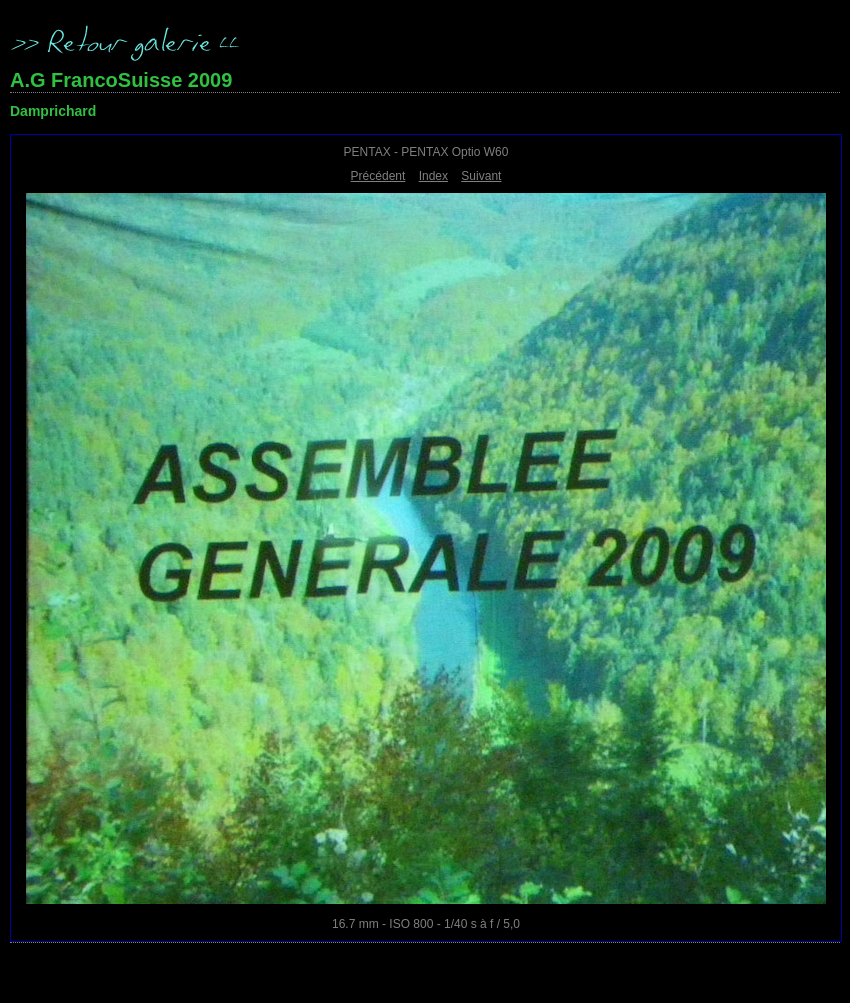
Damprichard (53, 111)
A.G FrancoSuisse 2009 (121, 80)
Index (433, 176)
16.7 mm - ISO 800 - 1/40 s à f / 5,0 (426, 924)
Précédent (378, 176)
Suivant (481, 176)
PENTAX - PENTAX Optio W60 (426, 152)
